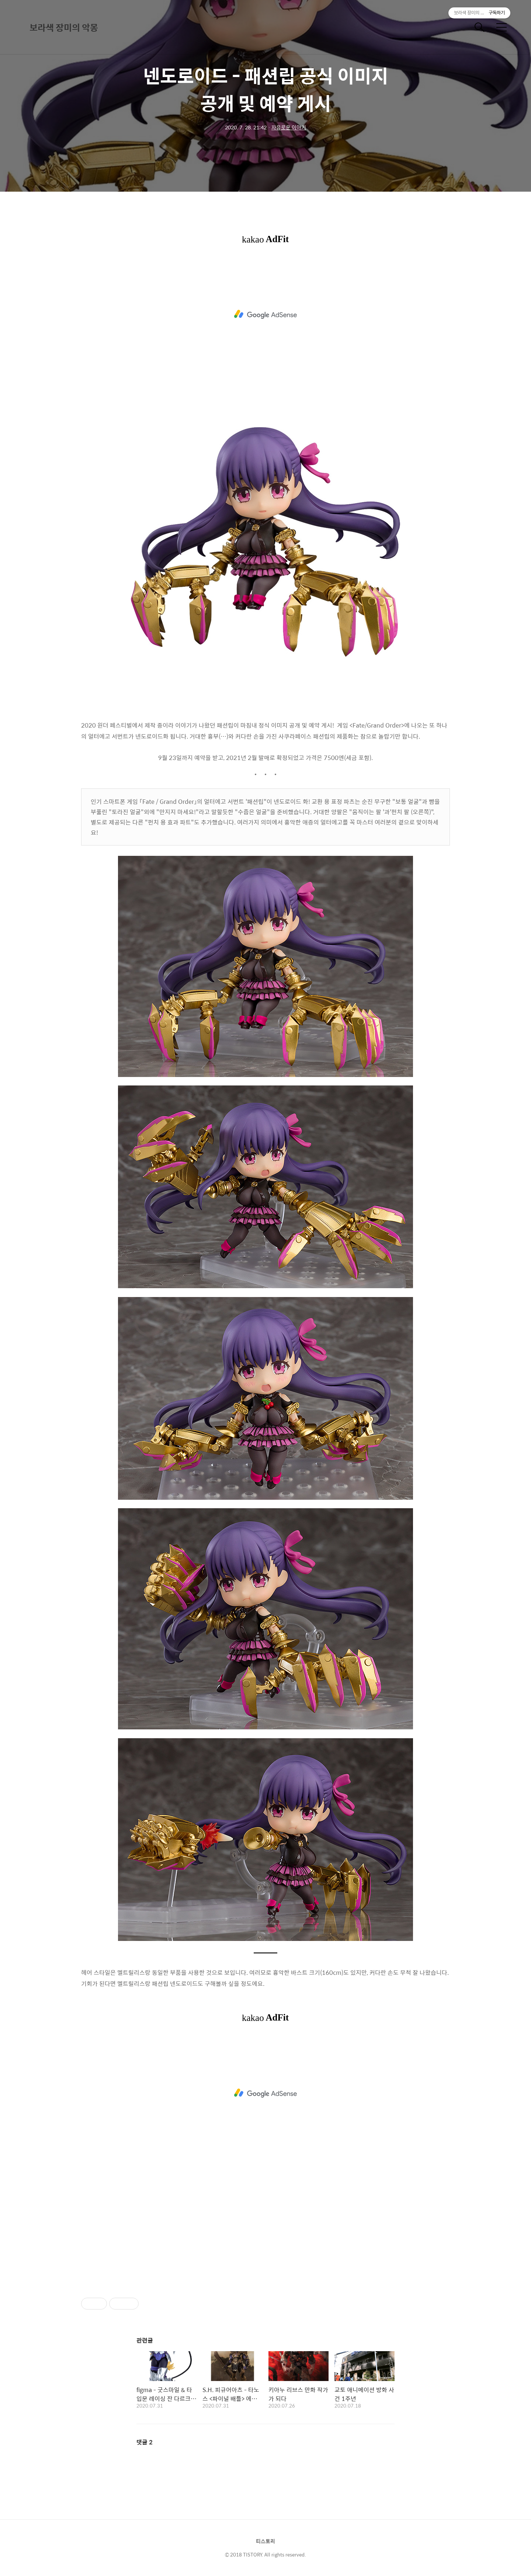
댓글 (144, 2442)
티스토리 (265, 2541)
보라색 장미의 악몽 (64, 27)
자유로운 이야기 (288, 127)
